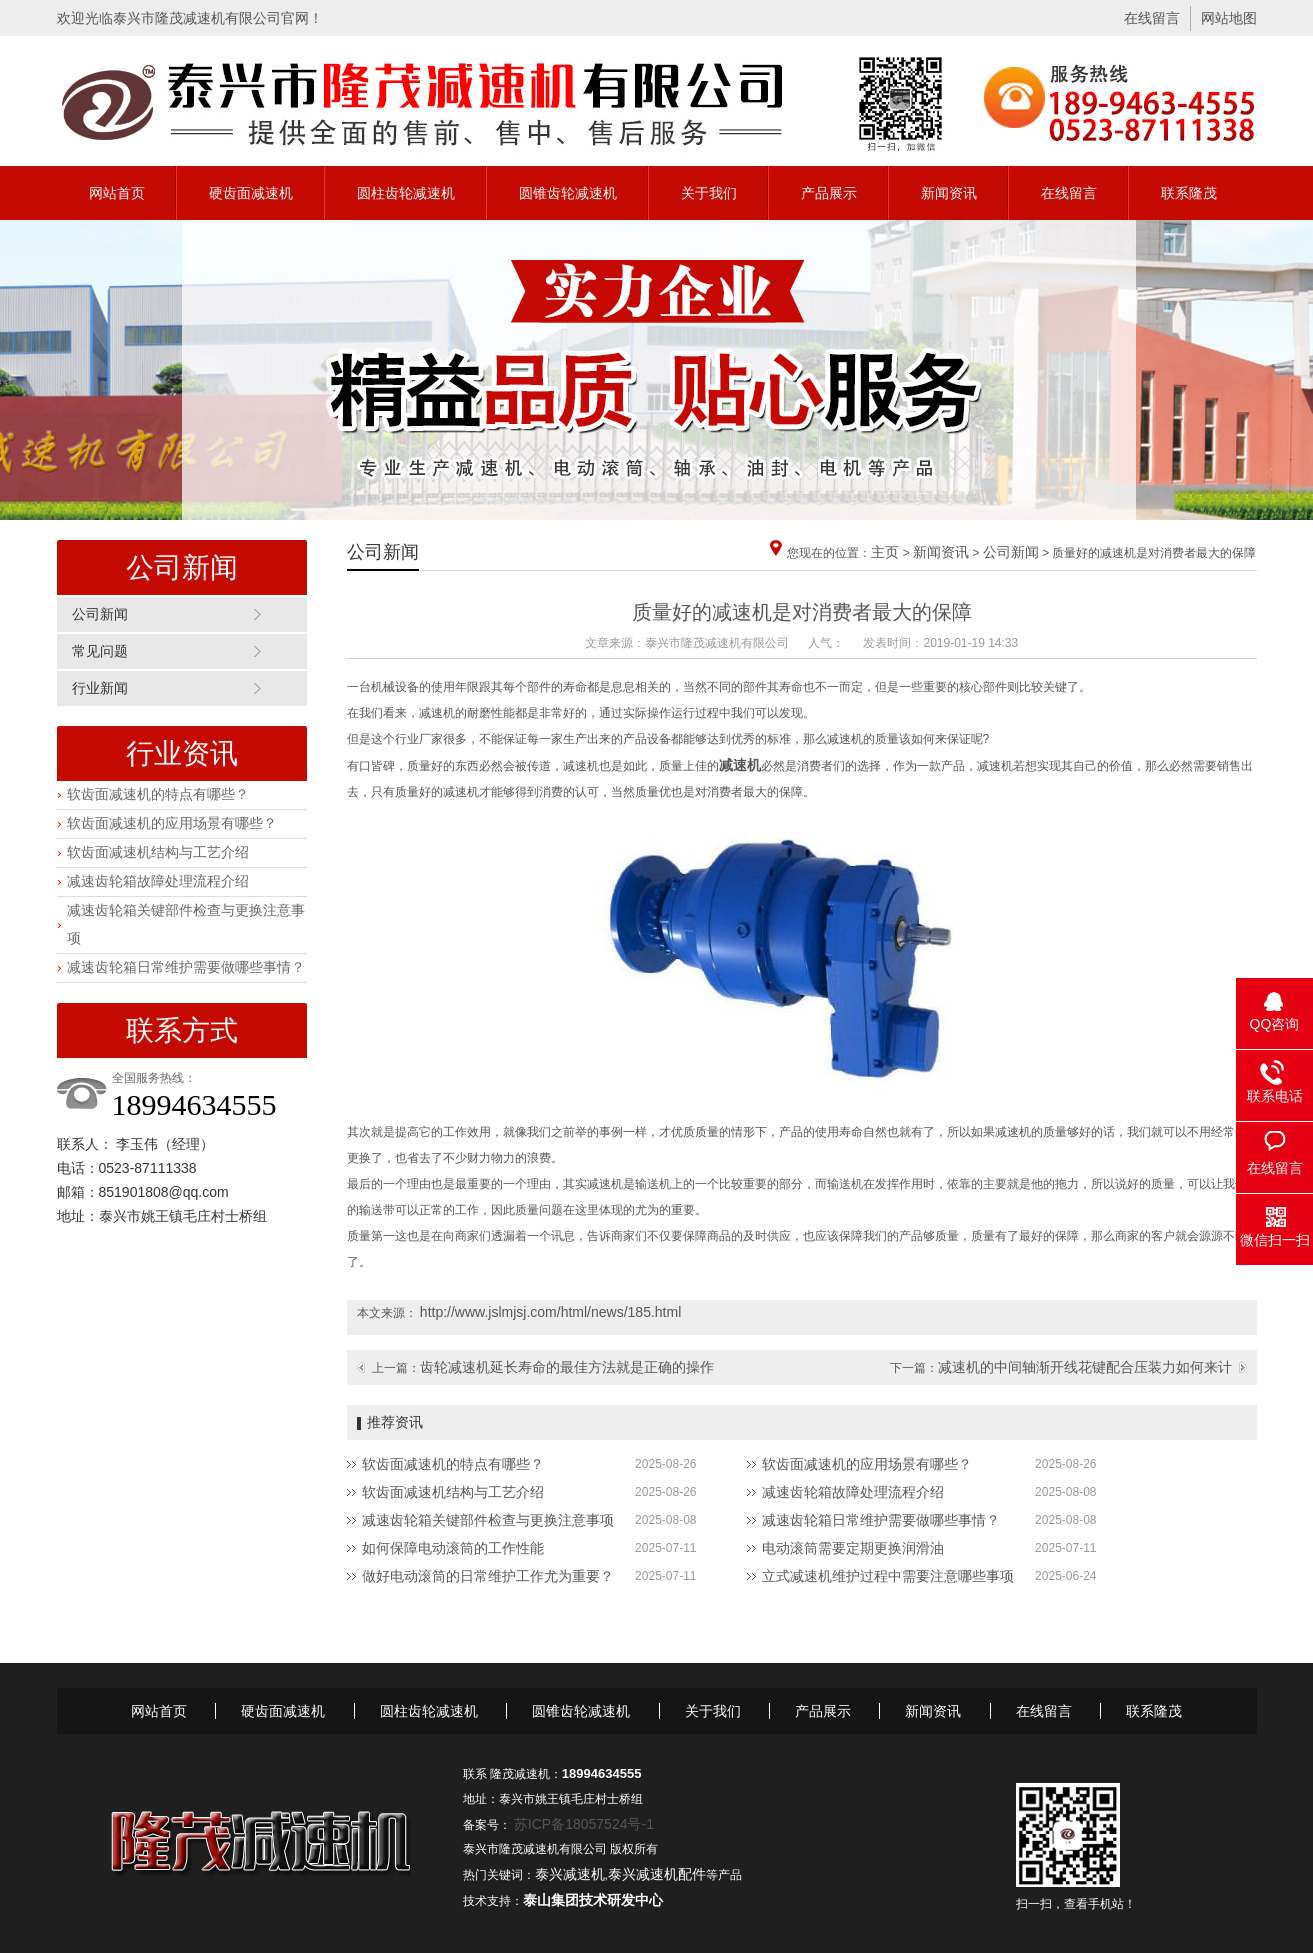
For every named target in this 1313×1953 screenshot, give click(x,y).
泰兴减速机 (570, 1874)
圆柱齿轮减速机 (406, 193)
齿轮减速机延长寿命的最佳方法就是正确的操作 (567, 1367)
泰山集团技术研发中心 (593, 1900)
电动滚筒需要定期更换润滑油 (853, 1548)
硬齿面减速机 (251, 193)
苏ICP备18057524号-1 (584, 1824)
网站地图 (1229, 18)
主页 (885, 552)
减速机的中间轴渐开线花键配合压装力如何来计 (1085, 1367)
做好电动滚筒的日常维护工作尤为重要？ (488, 1576)
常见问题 (100, 651)
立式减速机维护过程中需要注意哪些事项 (888, 1576)
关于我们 (709, 193)
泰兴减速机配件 (657, 1874)
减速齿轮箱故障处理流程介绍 (158, 881)
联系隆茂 (1189, 193)
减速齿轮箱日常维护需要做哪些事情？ (186, 967)
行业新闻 (100, 688)
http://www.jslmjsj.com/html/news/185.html (550, 1312)
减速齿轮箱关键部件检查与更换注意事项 (488, 1520)
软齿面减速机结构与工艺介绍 (158, 852)
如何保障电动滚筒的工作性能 (453, 1548)
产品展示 (829, 193)
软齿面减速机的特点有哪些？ (158, 794)
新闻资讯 (949, 193)
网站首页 (117, 193)
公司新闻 (100, 614)
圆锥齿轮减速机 (568, 193)
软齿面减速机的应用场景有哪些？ (172, 823)
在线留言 (1152, 18)
